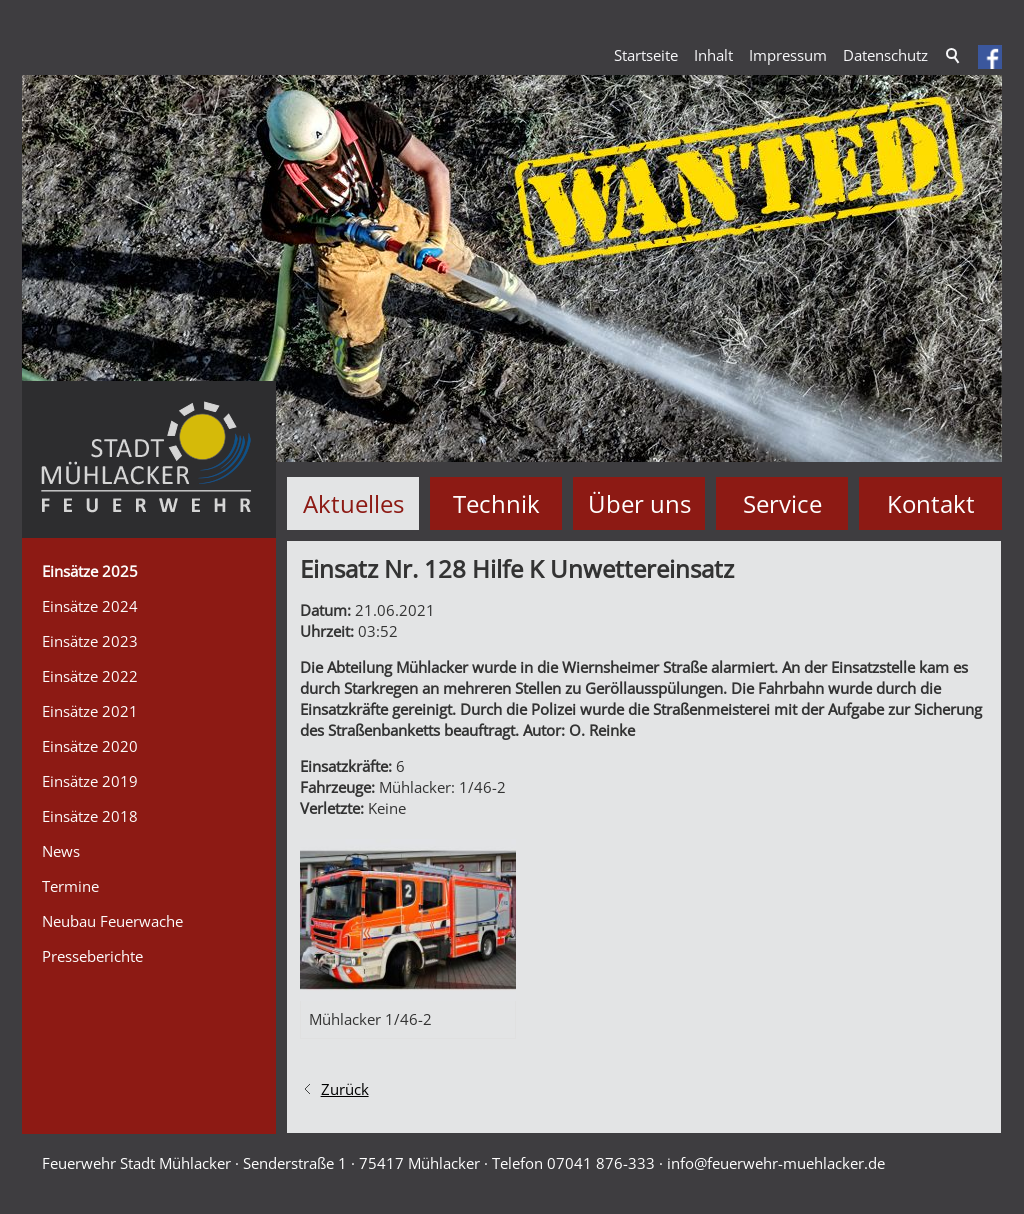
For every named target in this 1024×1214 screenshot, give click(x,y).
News (61, 851)
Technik (496, 503)
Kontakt (931, 503)
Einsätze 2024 (90, 606)
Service (782, 503)
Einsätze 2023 (90, 641)
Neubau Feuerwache (112, 921)
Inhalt (713, 55)
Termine (70, 886)
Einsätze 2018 (90, 816)
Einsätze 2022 (90, 676)
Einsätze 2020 (90, 746)
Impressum (788, 55)
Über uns (639, 503)
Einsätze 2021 (90, 711)
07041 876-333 (601, 1163)
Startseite (646, 55)
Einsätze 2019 (90, 781)
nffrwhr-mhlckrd (776, 1163)
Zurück (345, 1089)
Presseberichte (92, 956)
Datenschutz (885, 55)
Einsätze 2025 (90, 571)
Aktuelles (353, 503)
